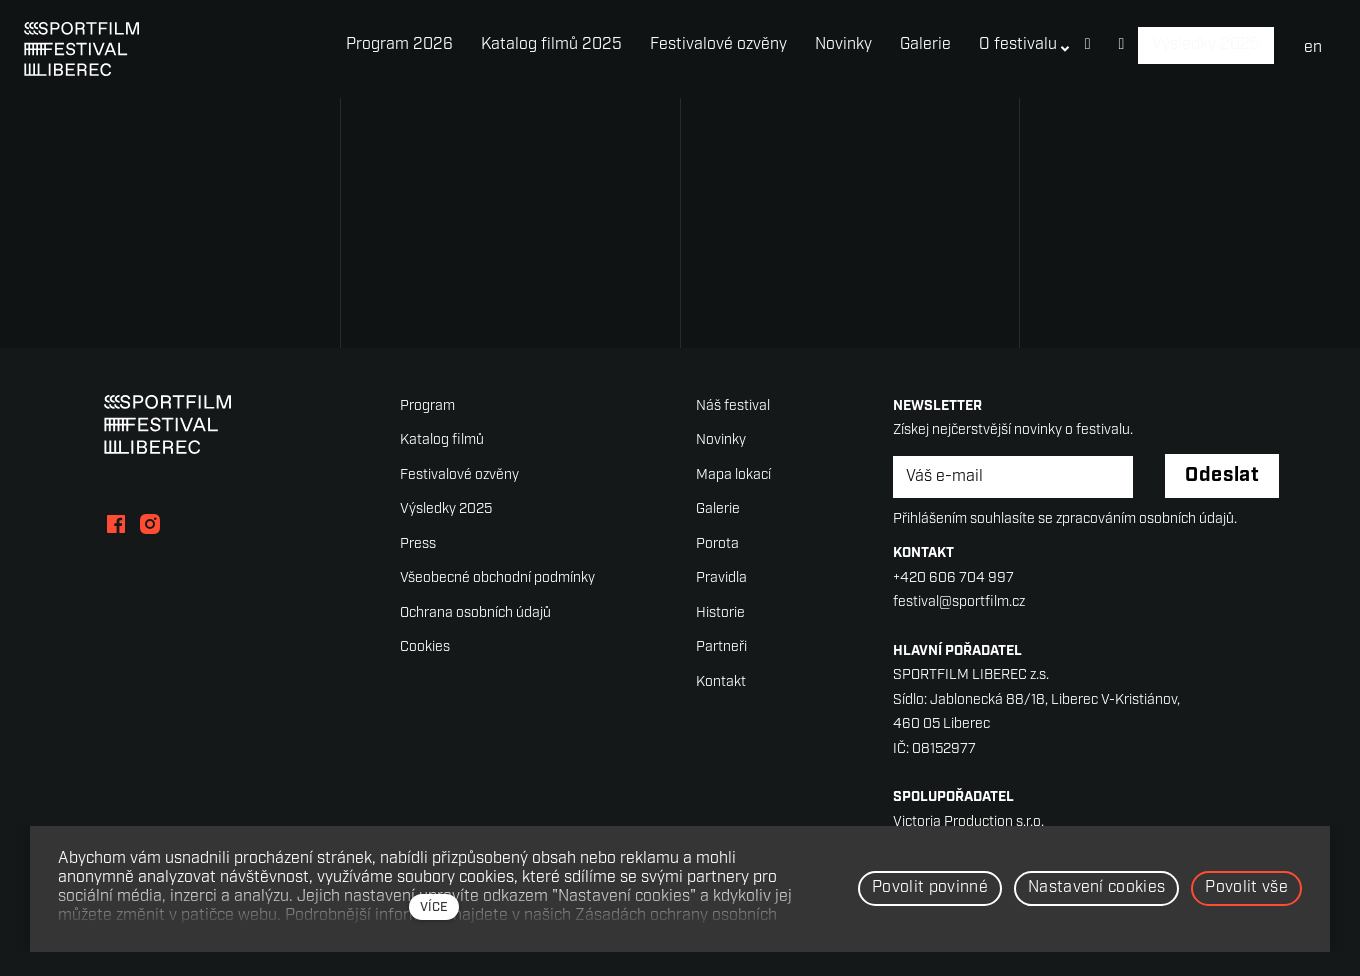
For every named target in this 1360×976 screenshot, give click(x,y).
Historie (720, 613)
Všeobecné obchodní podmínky (497, 579)
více (434, 907)
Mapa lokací (733, 475)
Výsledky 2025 (446, 510)
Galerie (718, 510)
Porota (717, 544)
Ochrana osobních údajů (475, 613)
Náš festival (733, 406)
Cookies (425, 648)
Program (427, 406)
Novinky (721, 441)
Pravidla (721, 579)
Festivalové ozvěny (459, 475)
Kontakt (721, 682)
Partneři (721, 648)
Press (418, 544)
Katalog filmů (442, 441)
